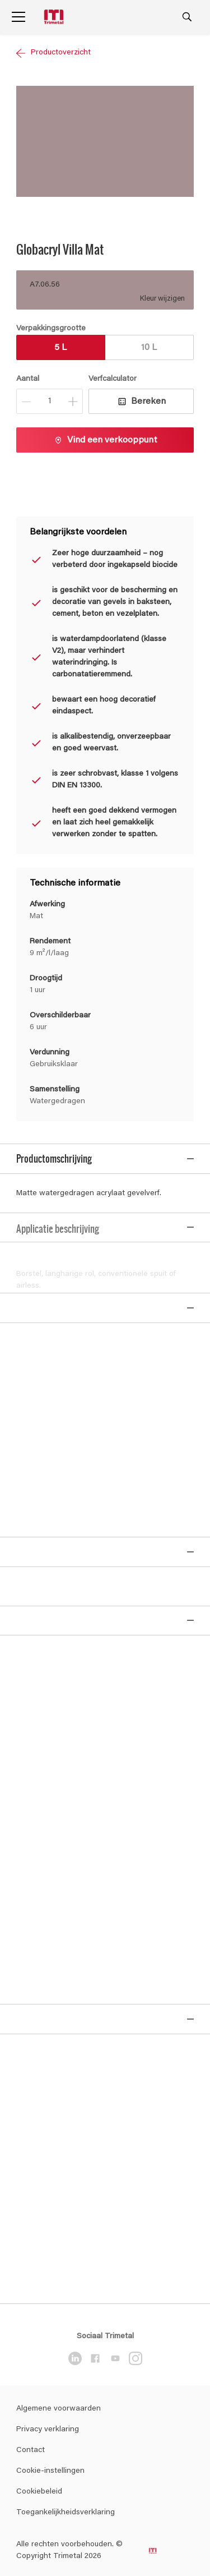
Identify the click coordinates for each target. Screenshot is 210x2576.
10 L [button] (149, 347)
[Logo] (55, 17)
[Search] (187, 17)
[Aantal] (49, 401)
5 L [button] (60, 347)
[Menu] (18, 16)
